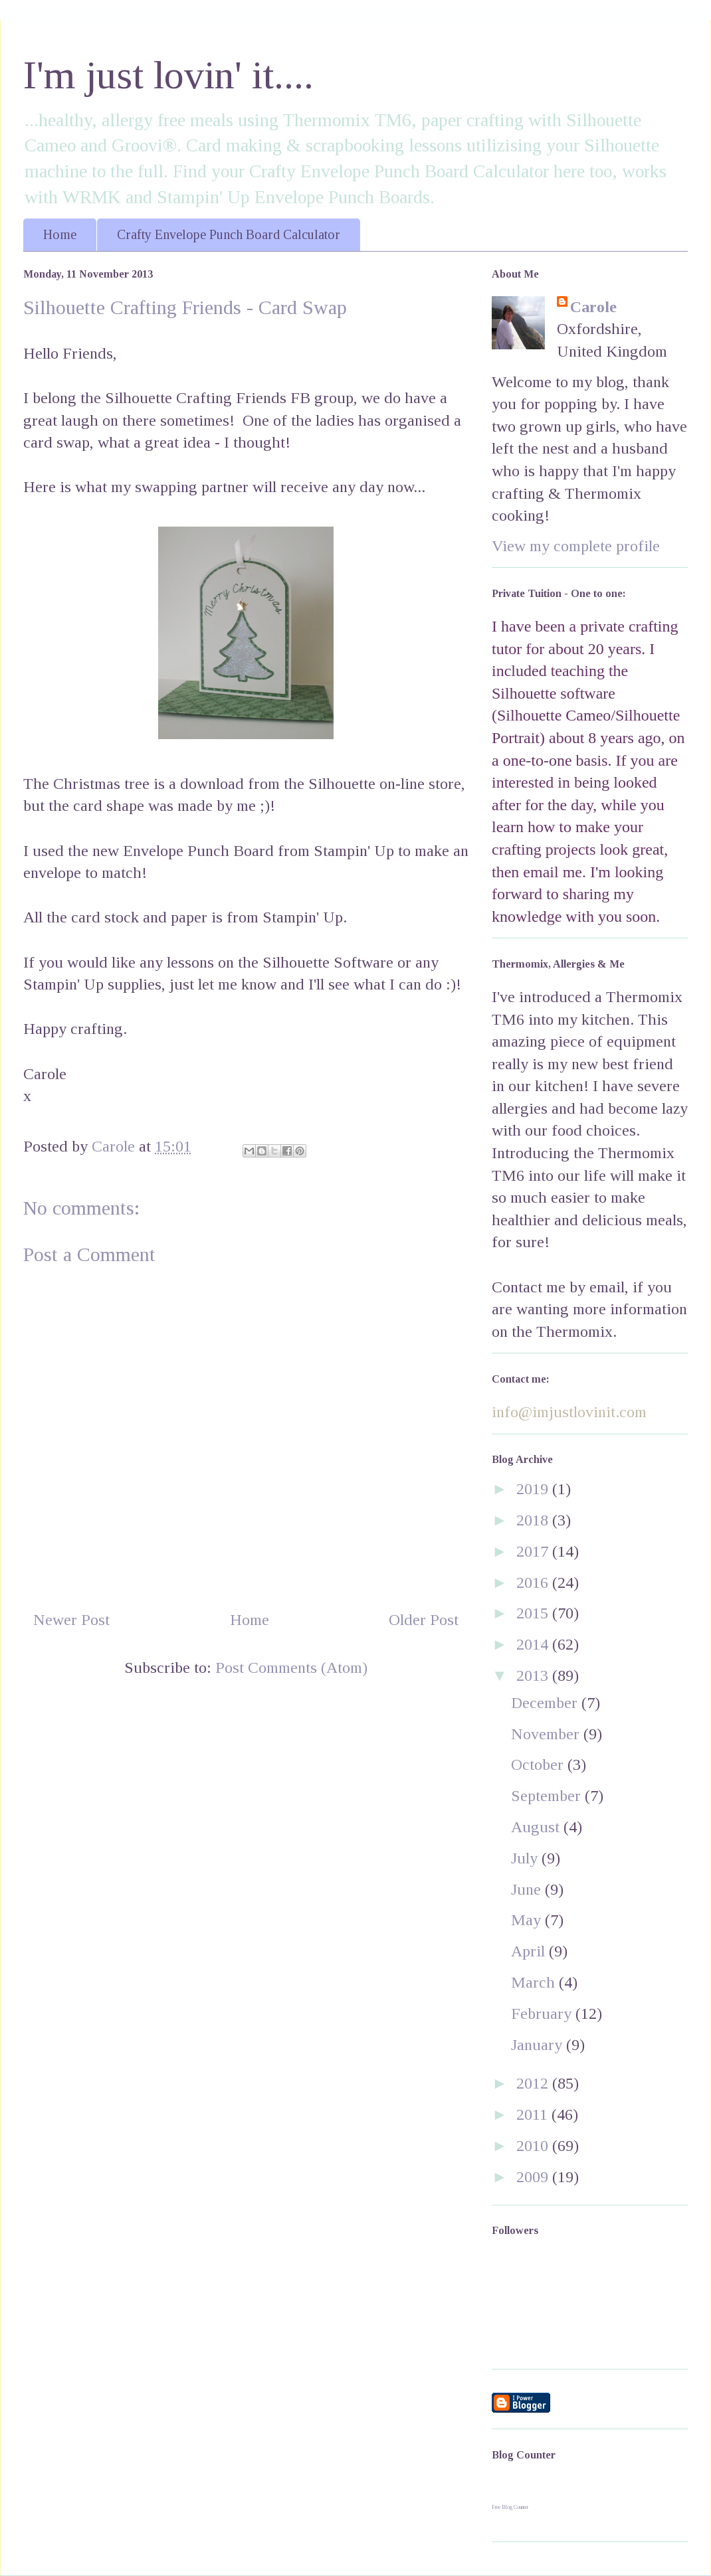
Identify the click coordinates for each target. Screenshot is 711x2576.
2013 (534, 1675)
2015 (534, 1613)
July (526, 1858)
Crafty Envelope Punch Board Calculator (228, 234)
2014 (534, 1644)
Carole (593, 306)
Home (59, 234)
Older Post (423, 1619)
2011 (534, 2114)
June (528, 1889)
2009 (534, 2177)
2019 (534, 1489)
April (530, 1951)
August (537, 1827)
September (548, 1795)
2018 (534, 1520)
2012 (534, 2083)
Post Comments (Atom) (291, 1667)
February (543, 2013)
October (539, 1764)
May (528, 1920)
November (547, 1734)
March (535, 1982)
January (538, 2044)
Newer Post (71, 1619)
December (546, 1702)
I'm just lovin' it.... (168, 75)
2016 (534, 1582)
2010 (534, 2145)
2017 (534, 1551)
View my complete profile (576, 546)
